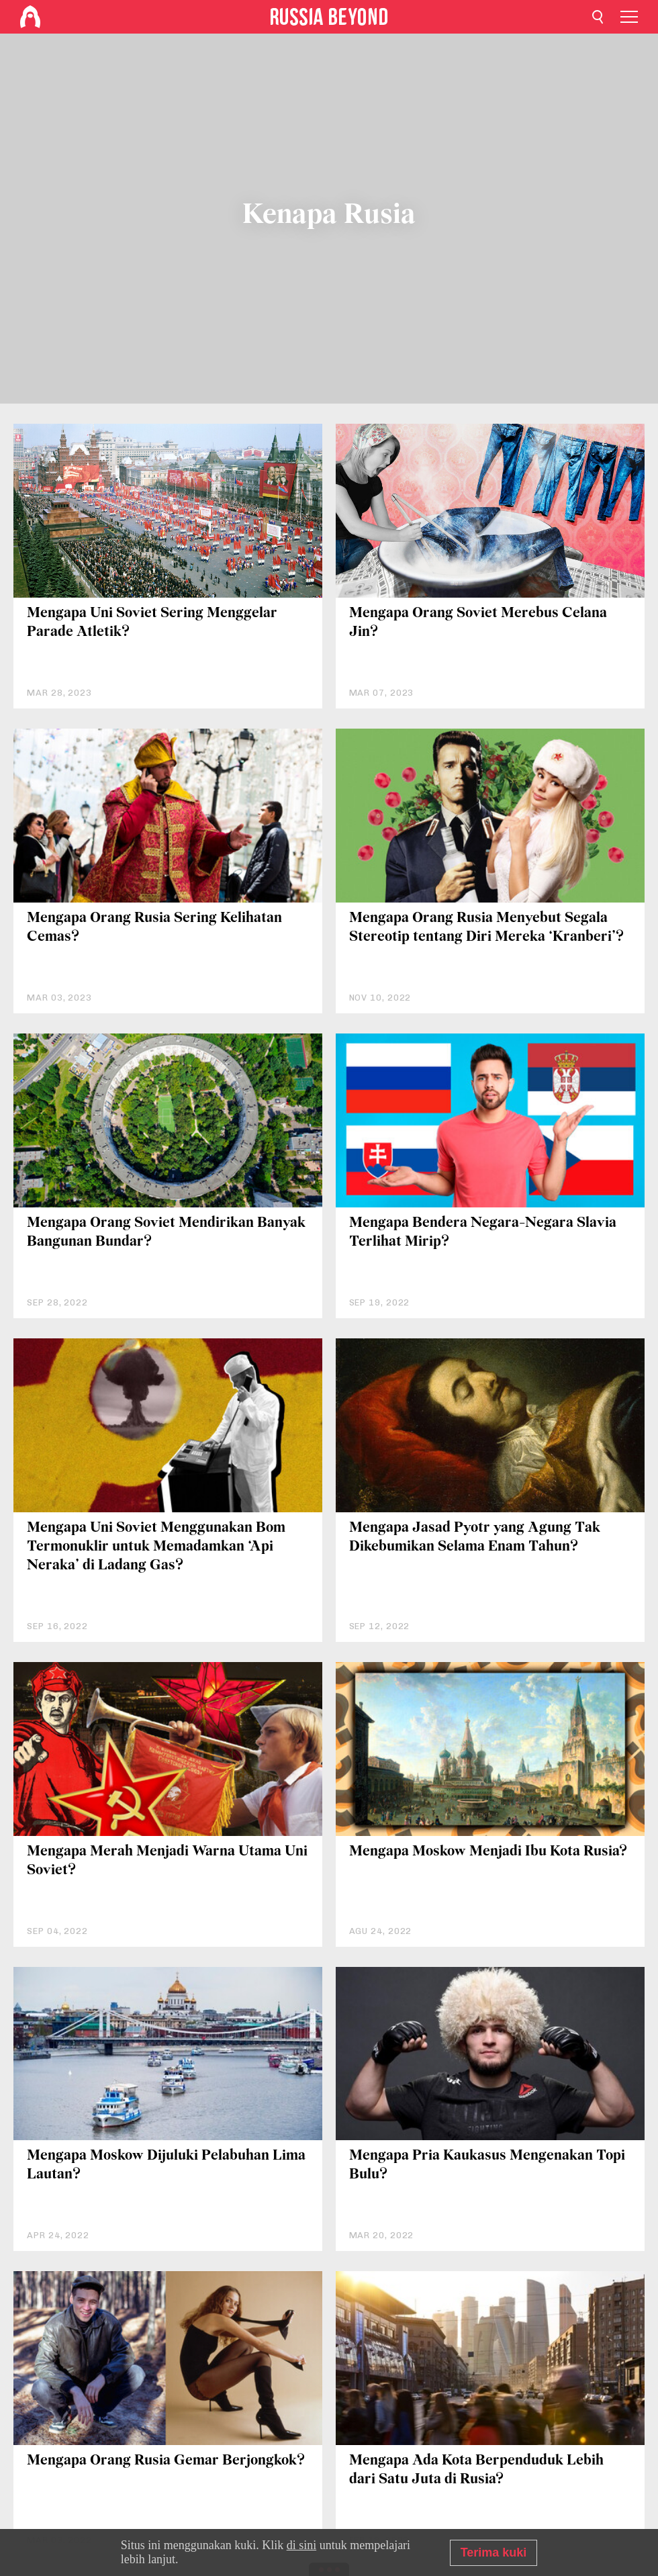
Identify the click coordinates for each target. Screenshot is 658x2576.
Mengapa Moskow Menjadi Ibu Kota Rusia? (488, 1851)
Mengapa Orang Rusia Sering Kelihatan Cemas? (154, 928)
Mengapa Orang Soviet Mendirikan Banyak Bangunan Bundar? (166, 1232)
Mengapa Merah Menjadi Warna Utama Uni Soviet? (167, 1861)
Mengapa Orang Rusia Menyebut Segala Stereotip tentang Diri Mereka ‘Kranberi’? (486, 928)
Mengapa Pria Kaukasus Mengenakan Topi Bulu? (487, 2165)
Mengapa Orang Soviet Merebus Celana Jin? (478, 623)
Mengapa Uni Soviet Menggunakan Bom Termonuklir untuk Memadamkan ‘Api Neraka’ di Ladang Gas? (156, 1546)
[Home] (30, 16)
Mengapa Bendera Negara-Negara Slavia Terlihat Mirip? (482, 1232)
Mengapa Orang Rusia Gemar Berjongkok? (166, 2461)
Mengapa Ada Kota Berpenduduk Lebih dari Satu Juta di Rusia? (476, 2470)
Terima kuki (494, 2552)
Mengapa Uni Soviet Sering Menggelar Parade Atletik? (152, 623)
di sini (302, 2545)
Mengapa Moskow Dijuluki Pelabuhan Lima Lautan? (166, 2165)
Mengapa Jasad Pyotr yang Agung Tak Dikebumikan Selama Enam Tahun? (474, 1537)
